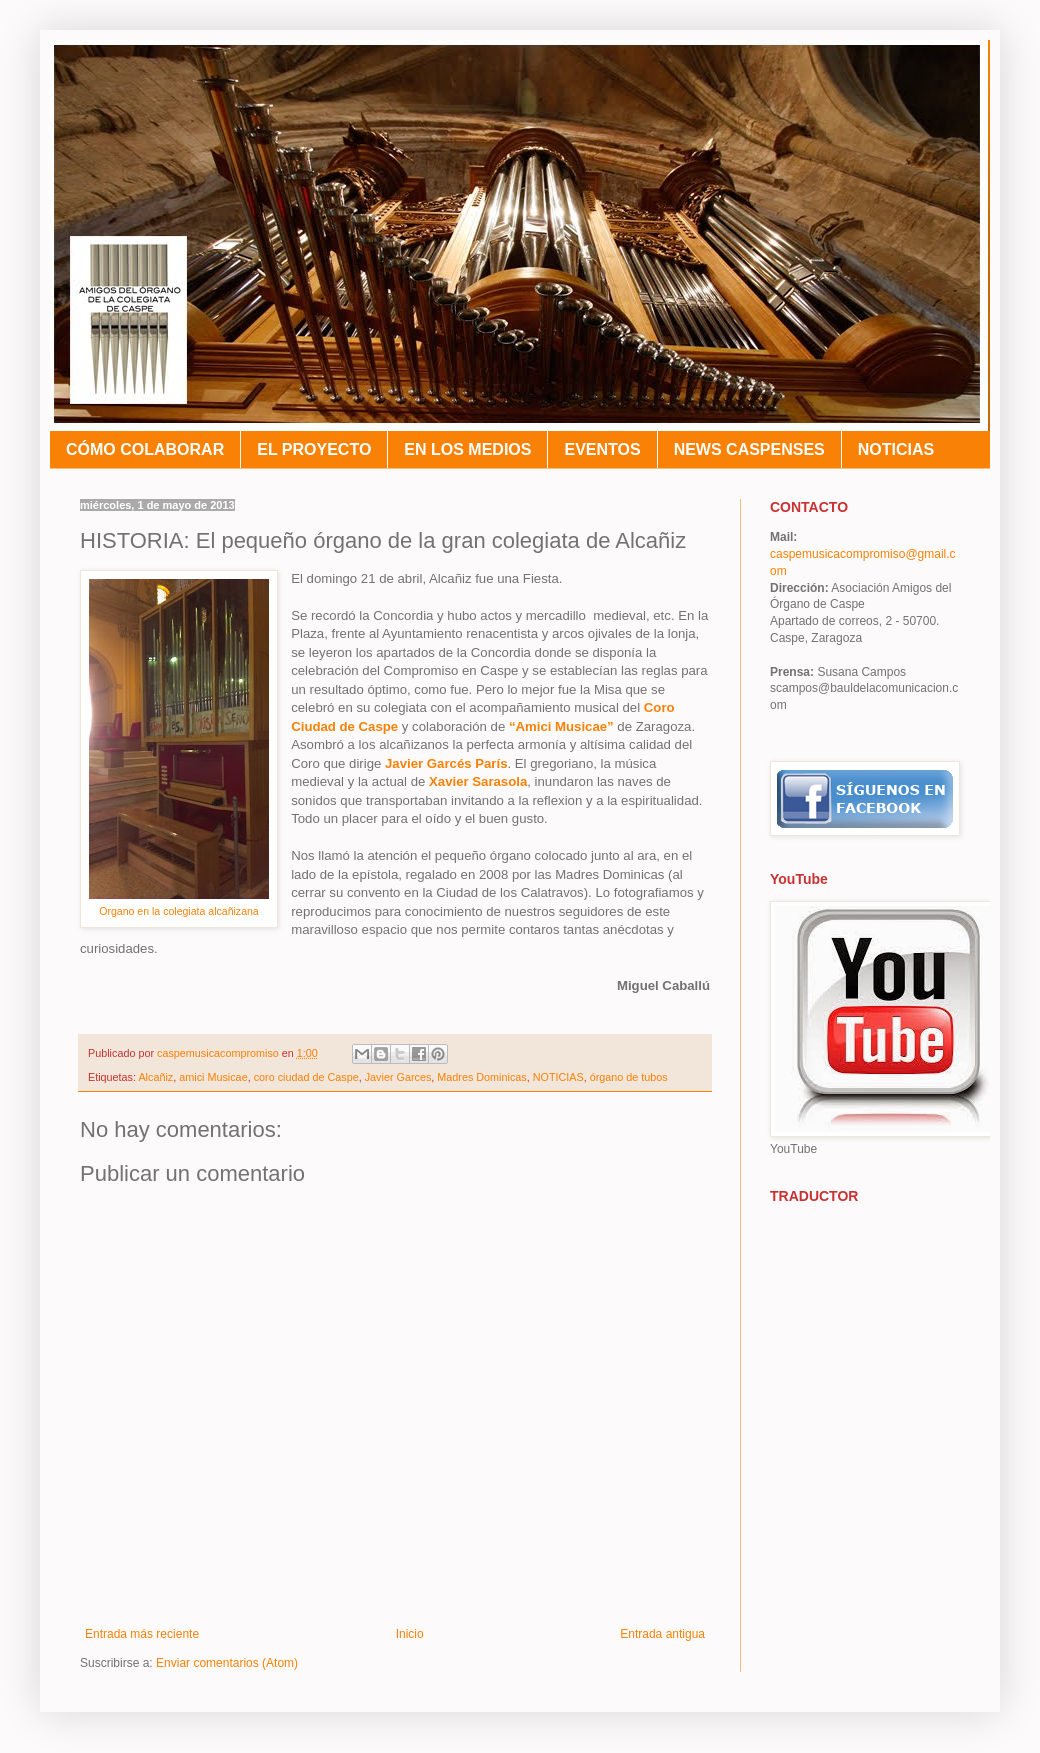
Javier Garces (398, 1077)
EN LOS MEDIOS (467, 449)
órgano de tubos (629, 1077)
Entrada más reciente (142, 1634)
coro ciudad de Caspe (306, 1077)
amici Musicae (213, 1077)
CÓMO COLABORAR (145, 449)
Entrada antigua (662, 1634)
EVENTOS (602, 449)
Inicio (410, 1634)
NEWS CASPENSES (749, 449)
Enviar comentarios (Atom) (227, 1663)
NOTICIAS (896, 449)
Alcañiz (155, 1077)
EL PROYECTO (314, 449)
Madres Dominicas (481, 1077)
